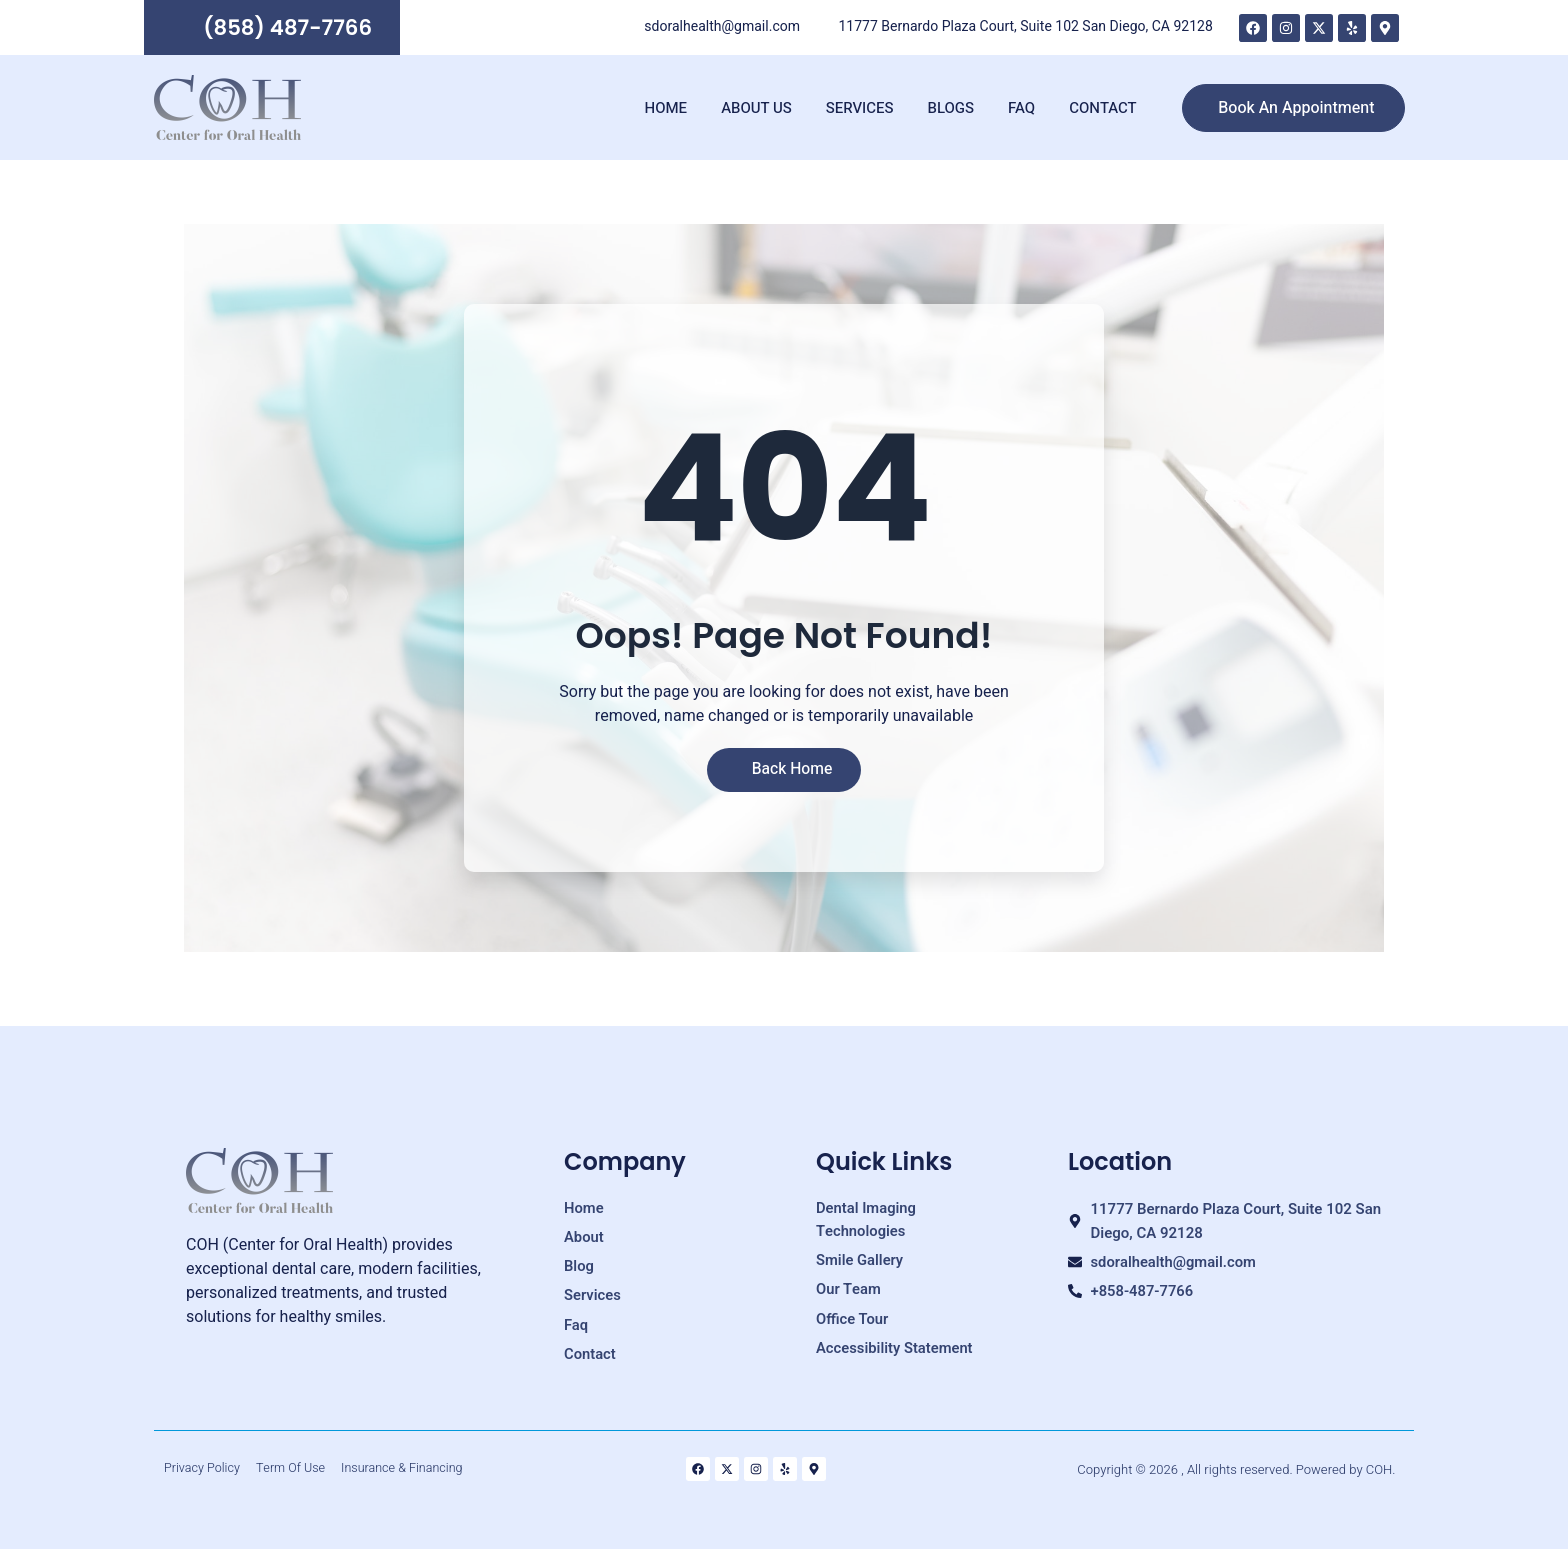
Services (860, 111)
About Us (756, 111)
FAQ (1021, 111)
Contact (1102, 111)
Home (666, 111)
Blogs (951, 111)
